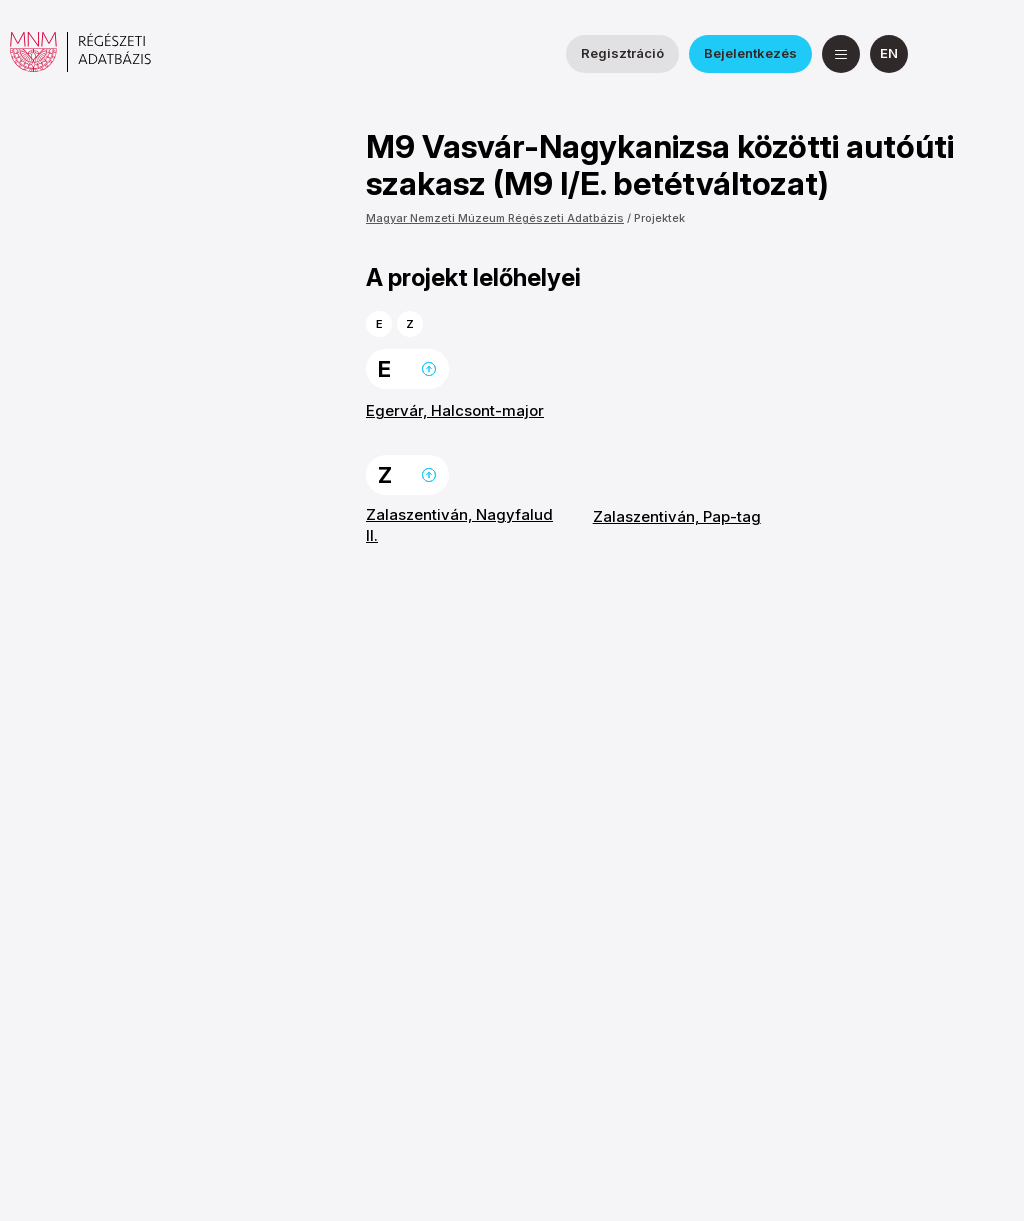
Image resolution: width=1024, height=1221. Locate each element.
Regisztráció (622, 53)
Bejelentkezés (750, 53)
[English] (889, 54)
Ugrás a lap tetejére (429, 369)
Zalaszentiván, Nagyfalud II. (459, 524)
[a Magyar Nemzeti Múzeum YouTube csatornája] (995, 54)
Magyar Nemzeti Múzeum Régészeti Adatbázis (495, 218)
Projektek (659, 218)
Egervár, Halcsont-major (455, 410)
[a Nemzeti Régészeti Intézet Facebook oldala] (947, 54)
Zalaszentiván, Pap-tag (677, 516)
